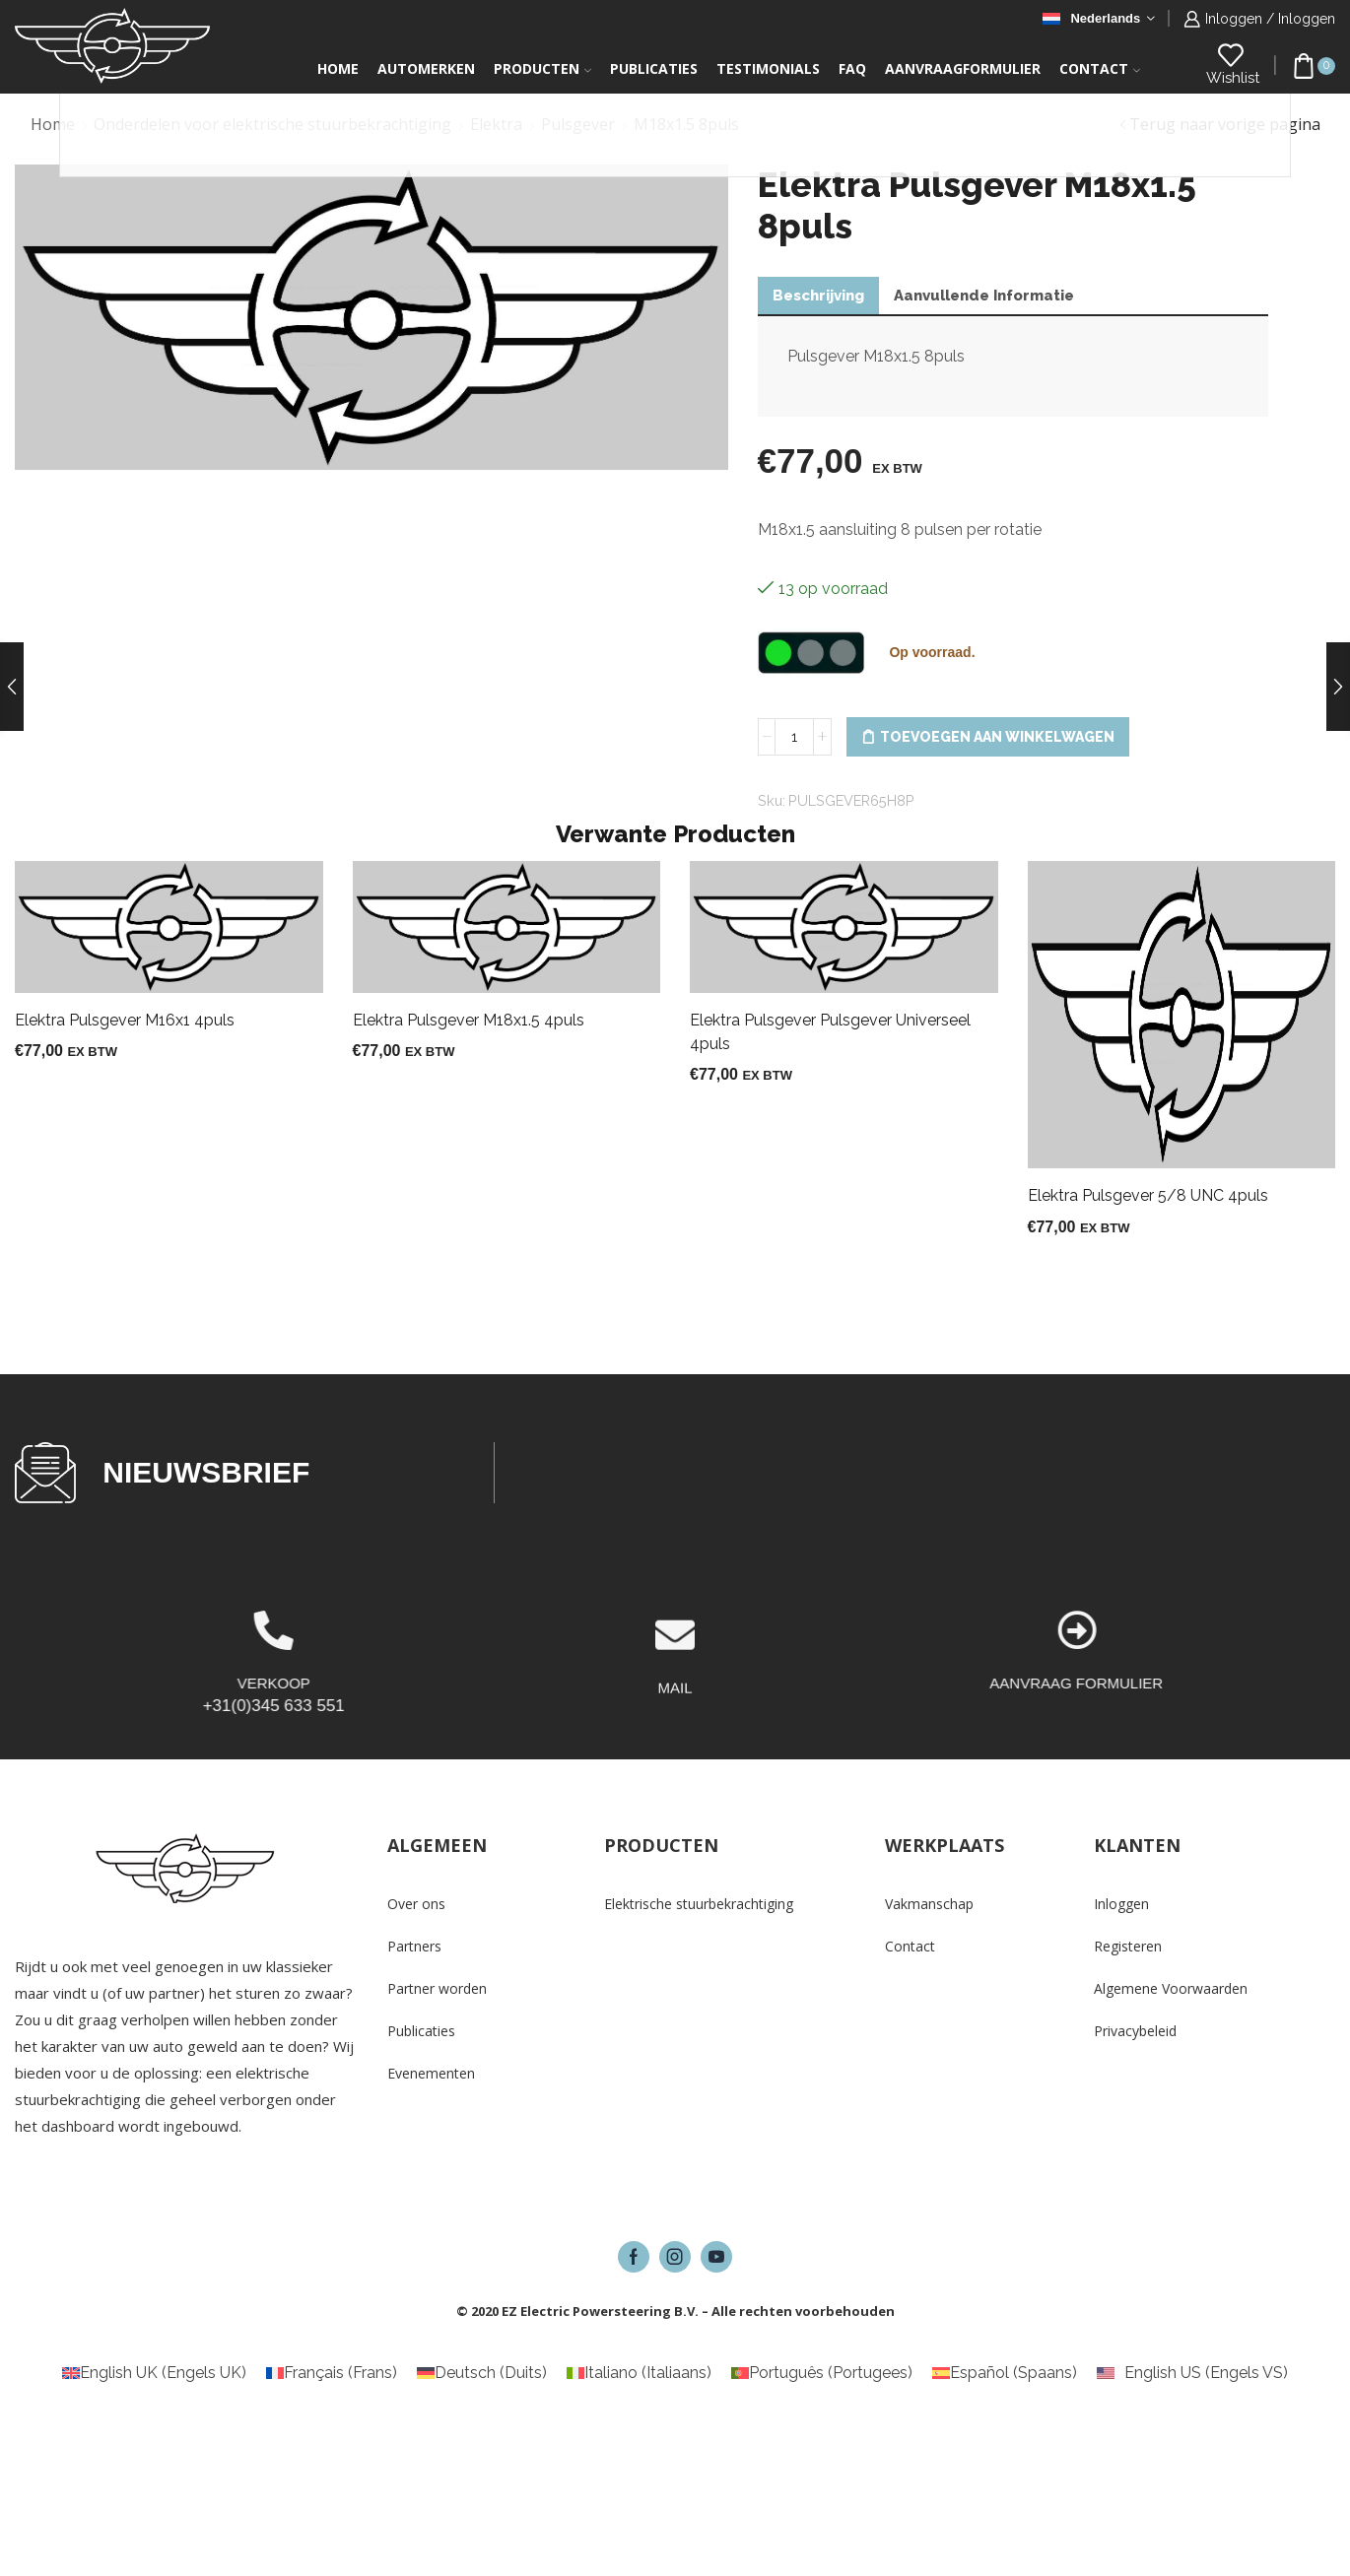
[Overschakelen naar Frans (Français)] (331, 2373)
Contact (1099, 68)
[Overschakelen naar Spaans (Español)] (1004, 2373)
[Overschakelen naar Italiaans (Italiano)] (639, 2373)
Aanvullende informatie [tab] (984, 295)
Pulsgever (578, 124)
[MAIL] (675, 1707)
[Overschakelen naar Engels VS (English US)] (1192, 2373)
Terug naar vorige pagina (1224, 124)
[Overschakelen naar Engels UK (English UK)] (154, 2373)
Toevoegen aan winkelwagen (997, 737)
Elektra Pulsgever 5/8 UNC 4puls (1148, 1195)
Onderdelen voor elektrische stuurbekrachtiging (272, 124)
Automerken (426, 68)
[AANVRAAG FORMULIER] (1323, 1630)
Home (338, 68)
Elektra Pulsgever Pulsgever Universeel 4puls (830, 1032)
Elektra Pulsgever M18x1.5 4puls (468, 1020)
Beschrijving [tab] (818, 295)
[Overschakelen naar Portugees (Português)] (821, 2373)
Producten (542, 68)
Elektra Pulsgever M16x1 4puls (125, 1020)
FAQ (852, 68)
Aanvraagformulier (963, 68)
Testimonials (768, 68)
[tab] (818, 296)
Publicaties (654, 68)
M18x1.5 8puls (686, 124)
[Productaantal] (794, 737)
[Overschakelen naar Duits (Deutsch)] (482, 2373)
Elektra (496, 124)
